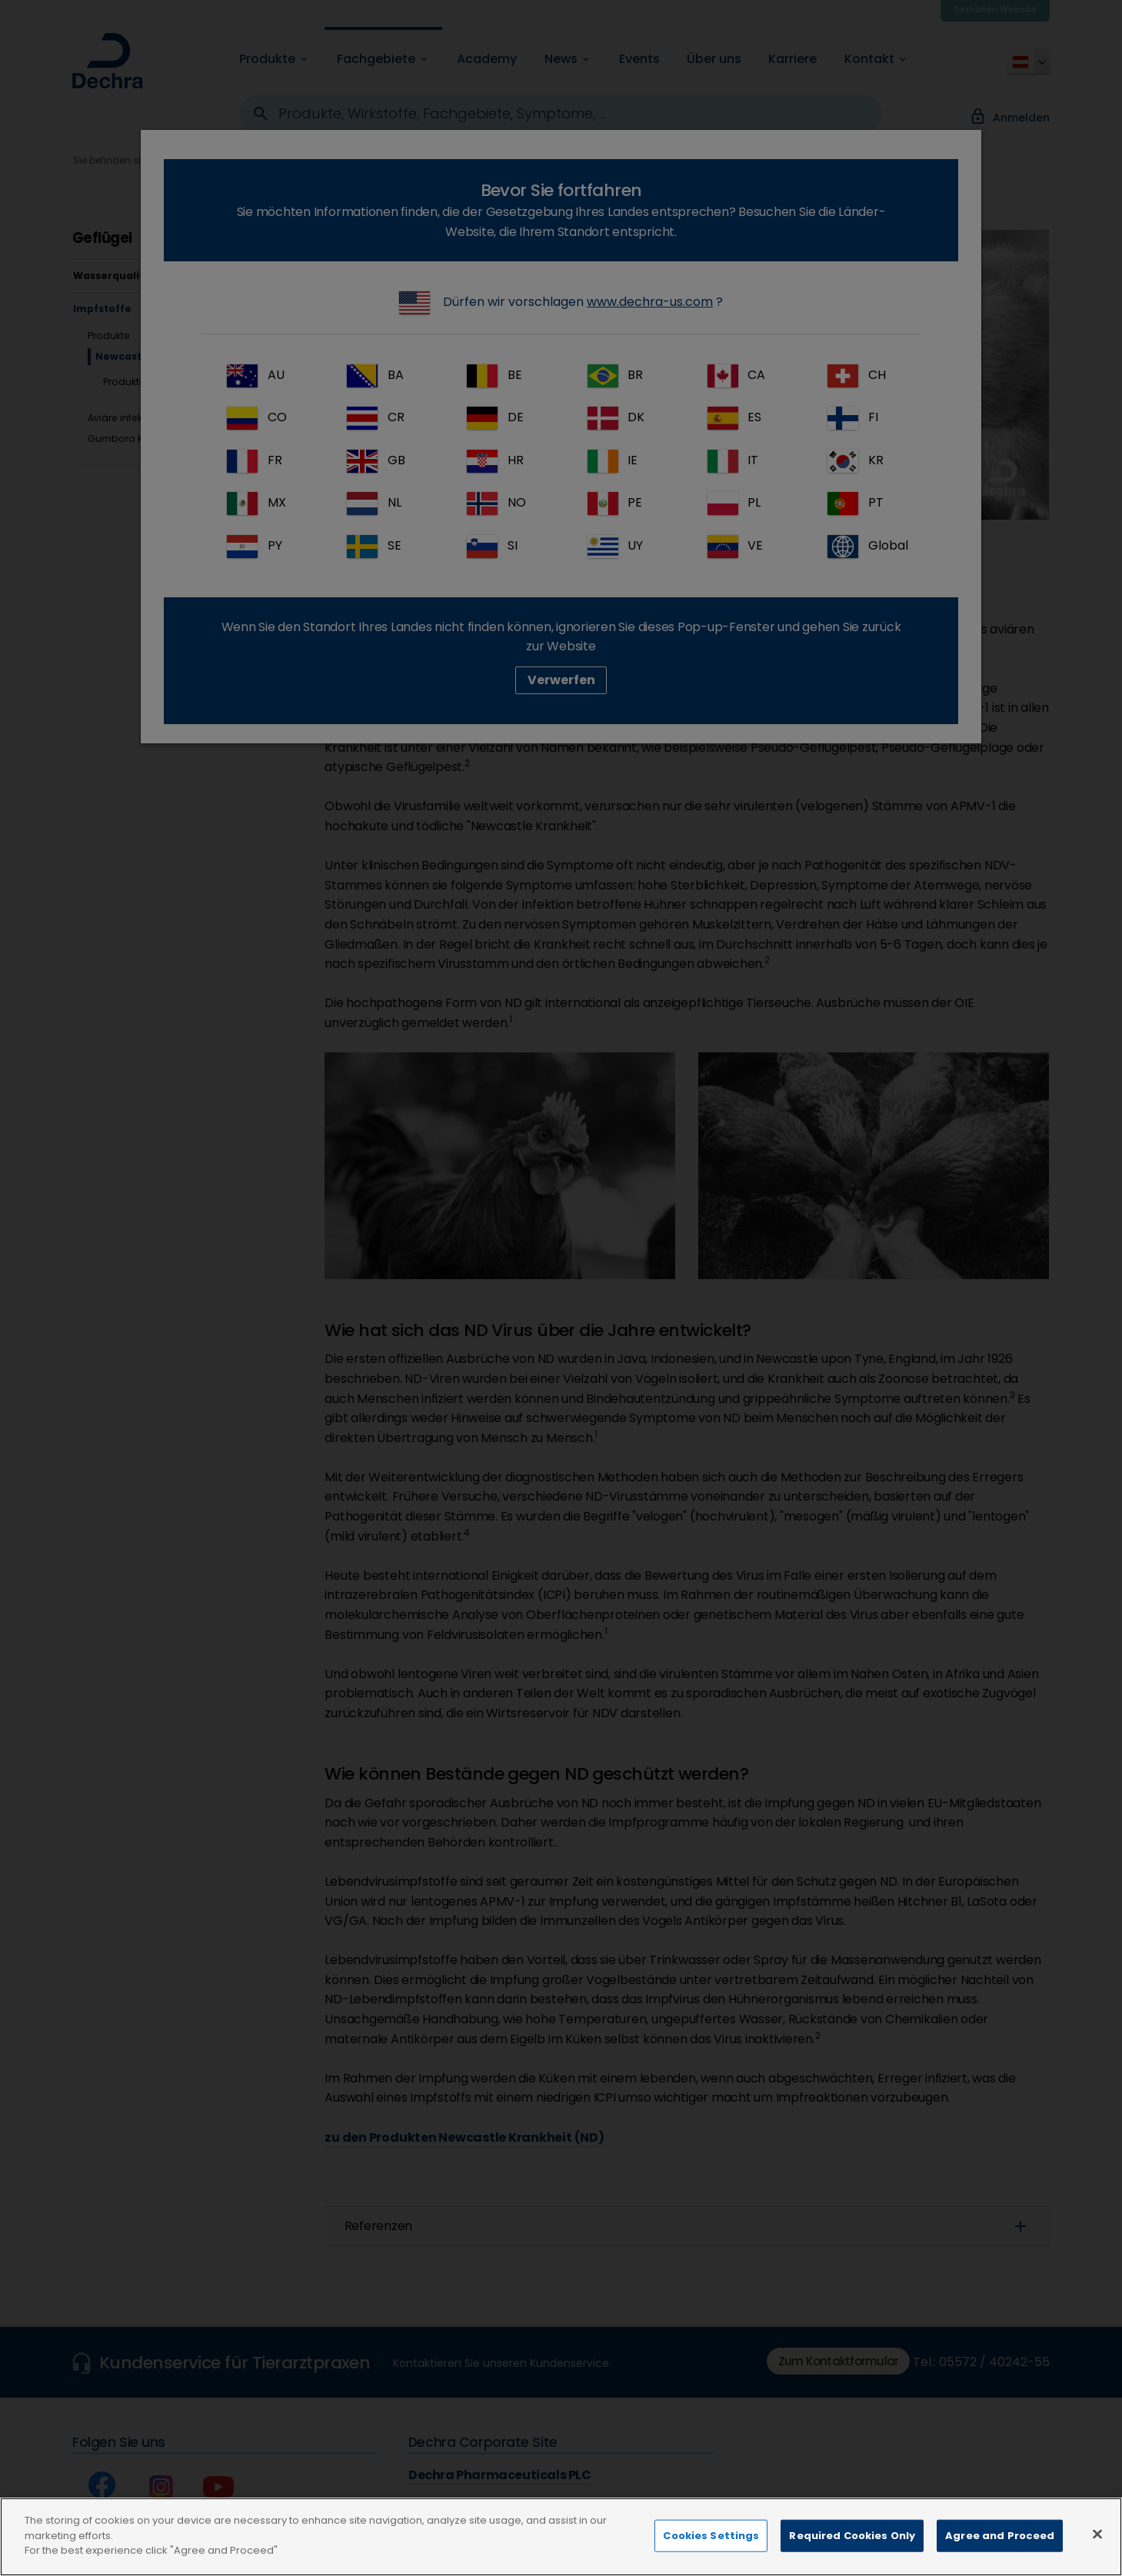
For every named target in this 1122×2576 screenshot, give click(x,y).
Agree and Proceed (999, 2548)
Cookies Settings (711, 2548)
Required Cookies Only (852, 2548)
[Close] (1097, 2547)
